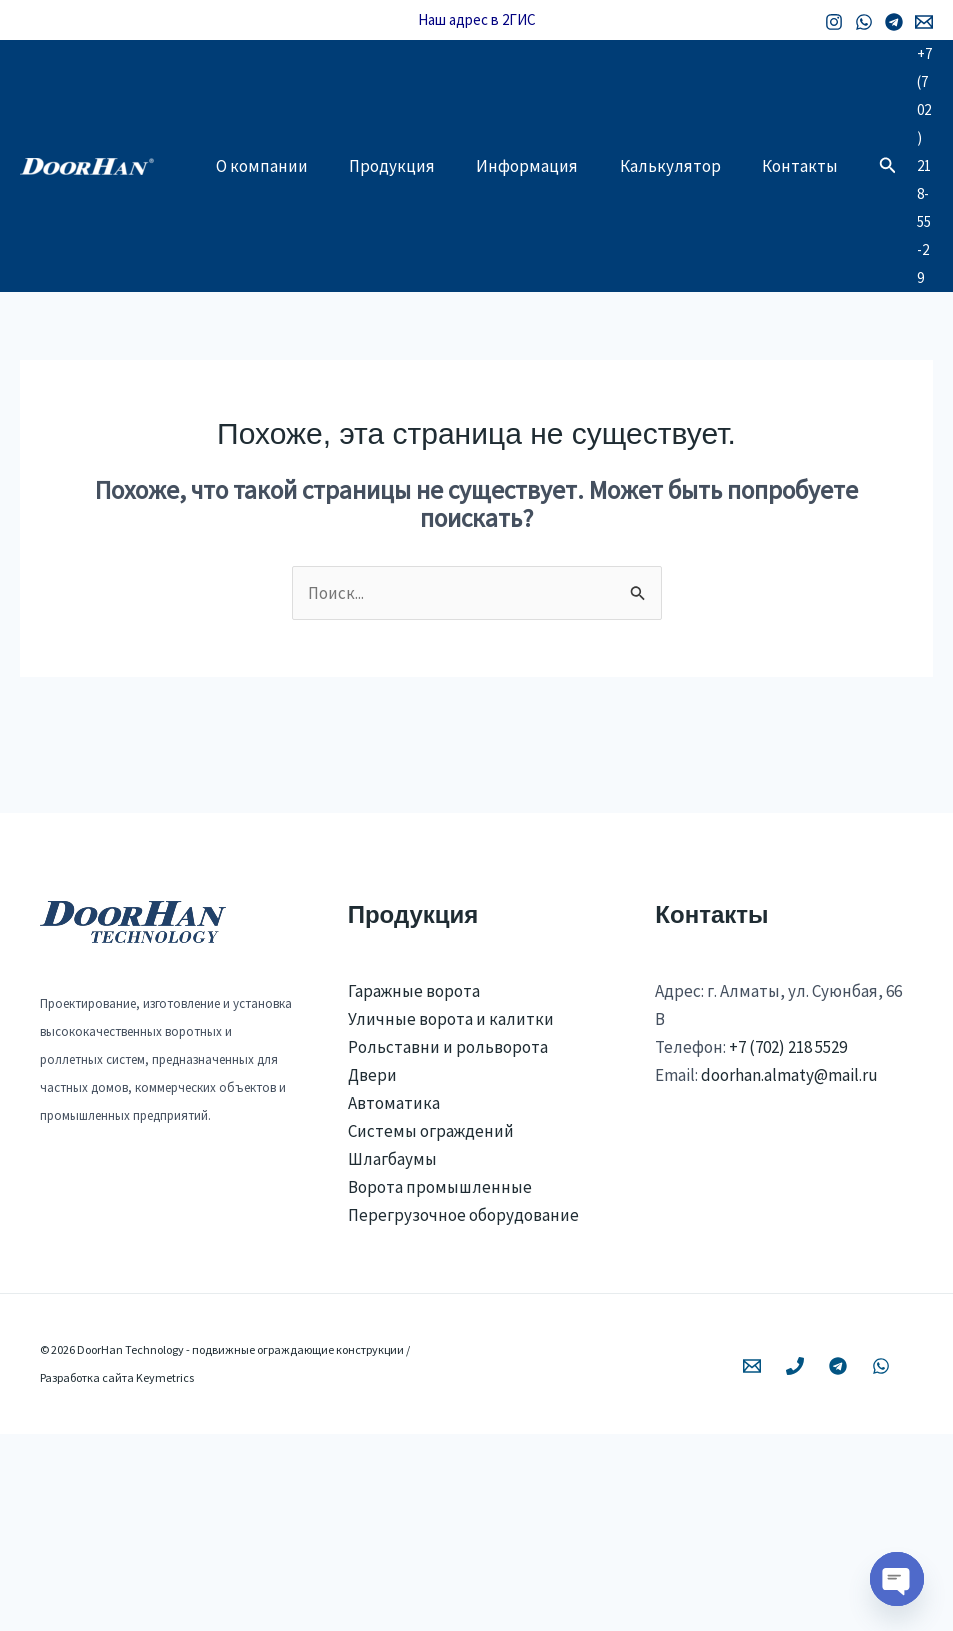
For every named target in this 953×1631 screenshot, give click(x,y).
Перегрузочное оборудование (463, 1412)
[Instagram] (834, 22)
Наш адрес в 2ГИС (477, 19)
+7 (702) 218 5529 (788, 1243)
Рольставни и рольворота (448, 1243)
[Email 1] (924, 22)
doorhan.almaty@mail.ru (789, 1271)
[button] (896, 264)
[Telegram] (894, 22)
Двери (372, 1271)
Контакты (257, 304)
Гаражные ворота (414, 1187)
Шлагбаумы (392, 1356)
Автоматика (394, 1300)
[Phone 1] (795, 1563)
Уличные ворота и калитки (451, 1215)
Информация (544, 224)
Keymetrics (165, 1574)
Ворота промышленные (440, 1384)
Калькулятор (693, 224)
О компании (265, 224)
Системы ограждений (431, 1328)
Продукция (402, 224)
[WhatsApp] (864, 22)
